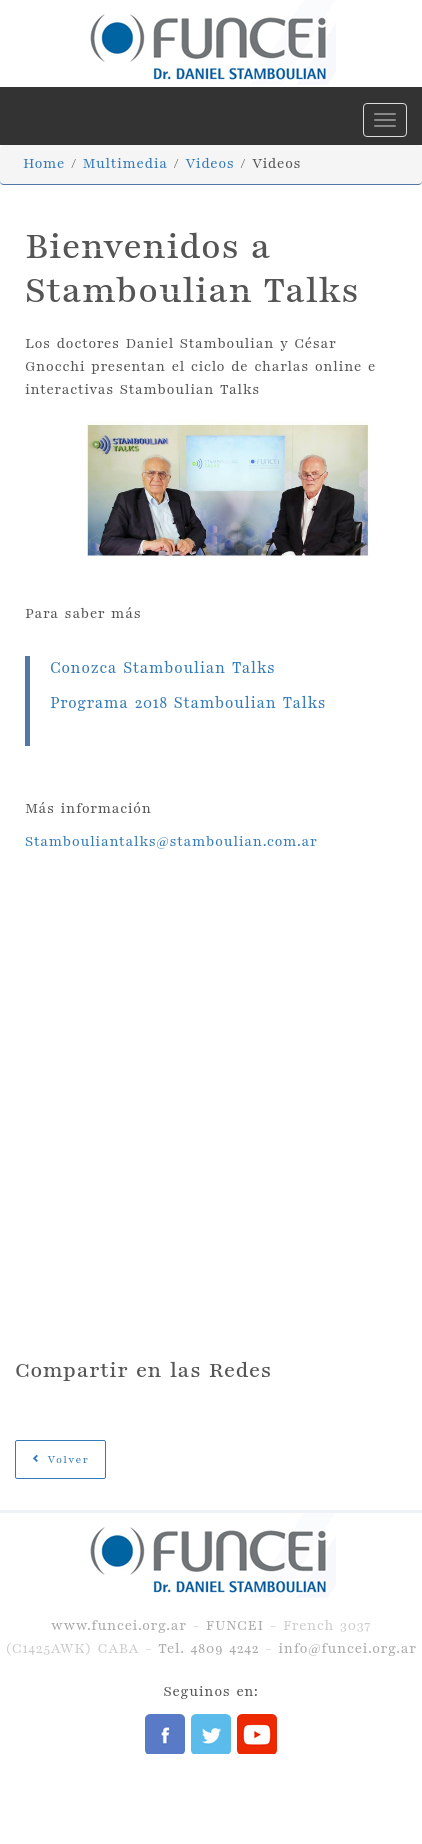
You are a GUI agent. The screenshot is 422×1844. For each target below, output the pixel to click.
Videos (209, 163)
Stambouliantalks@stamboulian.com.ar (171, 841)
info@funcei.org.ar (347, 1648)
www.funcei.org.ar (119, 1625)
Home (44, 163)
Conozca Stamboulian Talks (162, 668)
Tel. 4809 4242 (208, 1648)
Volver (60, 1459)
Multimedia (125, 163)
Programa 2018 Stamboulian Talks (188, 703)
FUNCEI (235, 1625)
